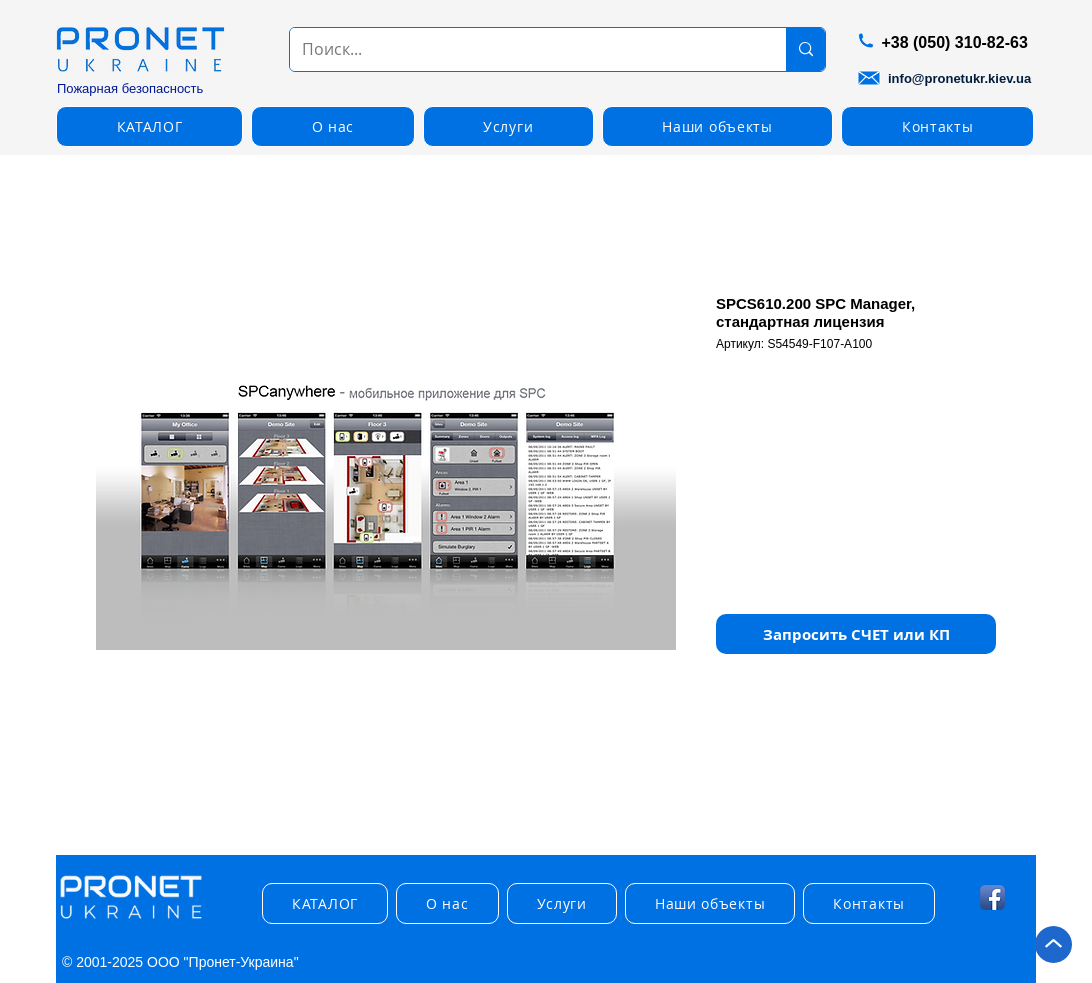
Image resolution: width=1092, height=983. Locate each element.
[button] (149, 126)
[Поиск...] (523, 49)
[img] (131, 919)
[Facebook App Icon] (992, 897)
